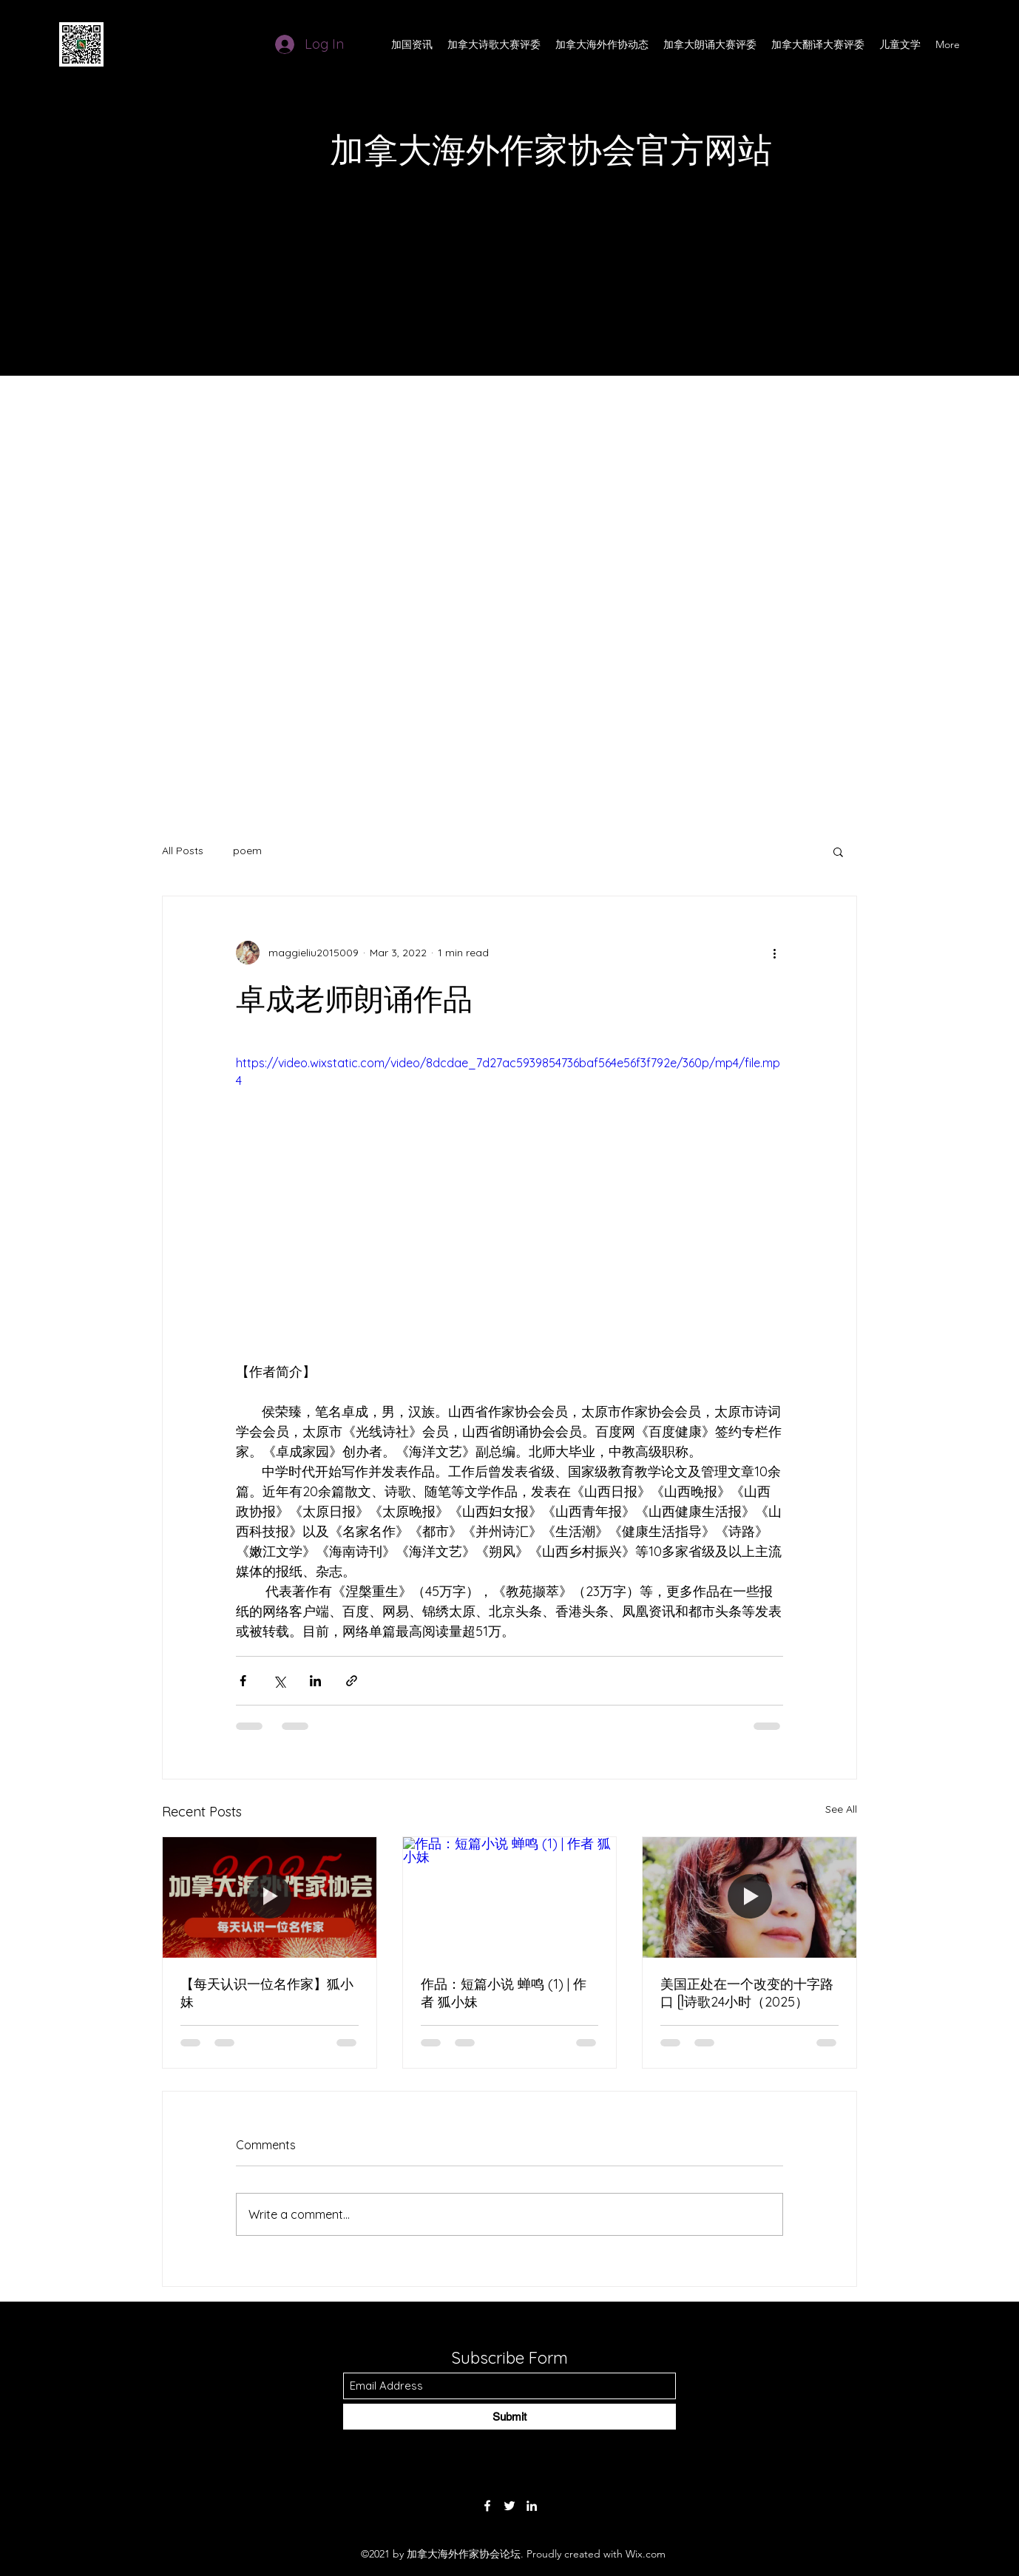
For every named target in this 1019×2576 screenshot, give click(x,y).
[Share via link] (352, 1681)
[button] (838, 851)
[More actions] (774, 952)
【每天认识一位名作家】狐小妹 (266, 1992)
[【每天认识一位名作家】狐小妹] (269, 1897)
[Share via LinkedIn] (315, 1681)
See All (841, 1809)
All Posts (182, 850)
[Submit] (509, 2417)
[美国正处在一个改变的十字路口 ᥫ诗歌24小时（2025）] (749, 1897)
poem (247, 850)
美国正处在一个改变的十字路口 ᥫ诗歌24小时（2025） (746, 1992)
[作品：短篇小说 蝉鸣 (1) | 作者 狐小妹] (510, 1897)
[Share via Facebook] (243, 1681)
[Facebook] (487, 2505)
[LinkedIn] (531, 2505)
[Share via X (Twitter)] (279, 1681)
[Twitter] (509, 2505)
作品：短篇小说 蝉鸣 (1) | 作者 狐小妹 (503, 1992)
